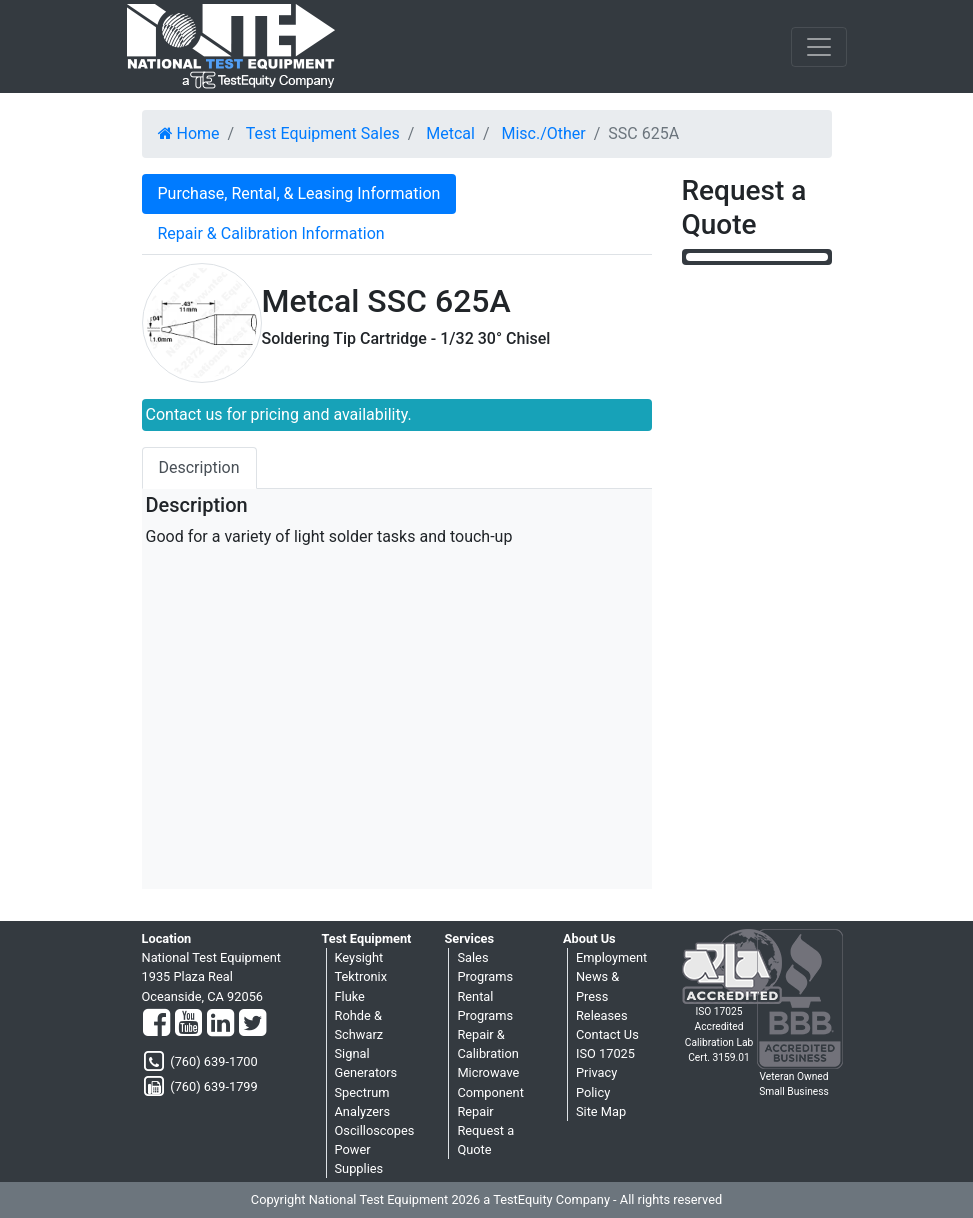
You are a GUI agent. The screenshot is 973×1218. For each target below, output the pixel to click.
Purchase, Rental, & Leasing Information (299, 193)
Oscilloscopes (375, 1130)
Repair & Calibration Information (271, 233)
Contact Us (607, 1034)
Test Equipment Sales (323, 133)
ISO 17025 (605, 1053)
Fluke (350, 996)
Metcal (450, 133)
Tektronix (361, 976)
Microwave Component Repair (490, 1091)
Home (189, 133)
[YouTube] (188, 1024)
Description (199, 467)
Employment (611, 957)
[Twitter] (252, 1024)
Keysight (359, 957)
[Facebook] (156, 1024)
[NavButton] (819, 47)
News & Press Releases (602, 995)
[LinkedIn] (220, 1024)
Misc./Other (543, 133)
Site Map (601, 1111)
